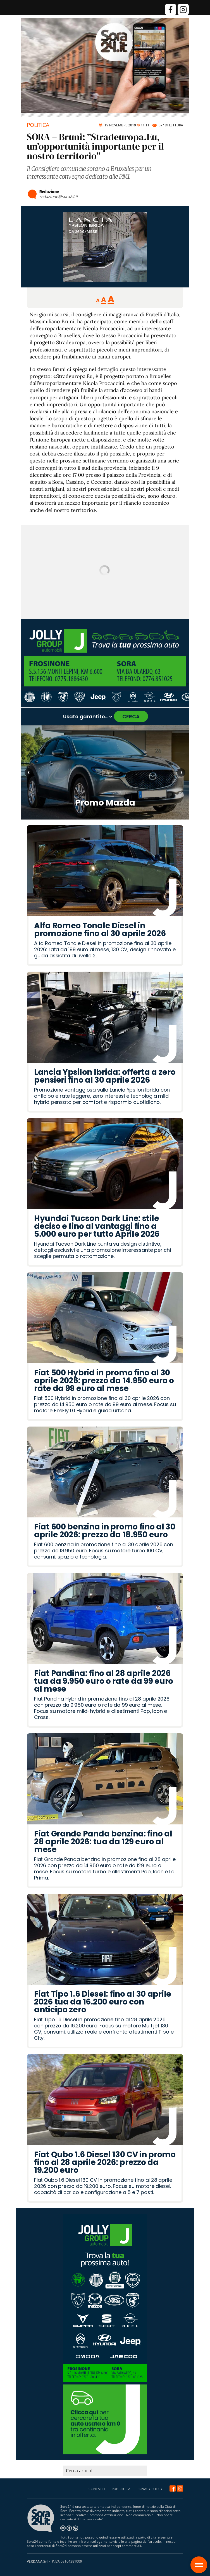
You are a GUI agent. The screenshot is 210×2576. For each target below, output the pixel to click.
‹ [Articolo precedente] (29, 772)
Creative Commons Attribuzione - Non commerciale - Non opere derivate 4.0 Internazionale (116, 2517)
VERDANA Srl (37, 2561)
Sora (201, 2560)
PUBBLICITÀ (121, 2489)
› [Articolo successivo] (181, 772)
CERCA (131, 716)
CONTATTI (97, 2489)
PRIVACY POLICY (150, 2489)
